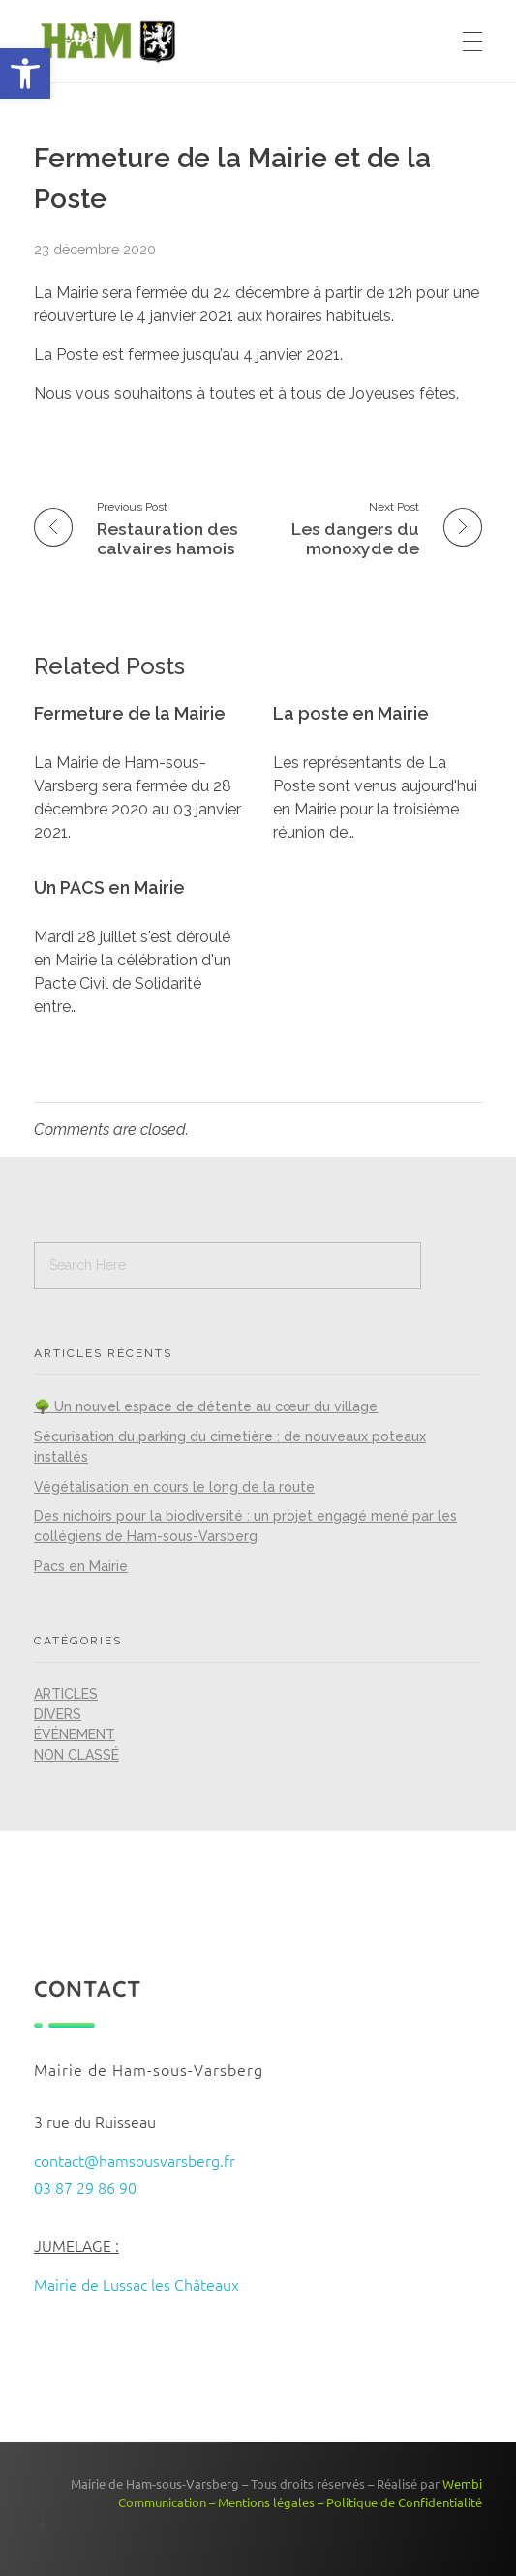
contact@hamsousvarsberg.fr (134, 2160)
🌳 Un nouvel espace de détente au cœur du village (206, 1406)
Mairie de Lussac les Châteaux (136, 2284)
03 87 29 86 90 (85, 2187)
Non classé (76, 1754)
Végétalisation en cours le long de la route (174, 1487)
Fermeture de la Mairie (130, 713)
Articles (66, 1694)
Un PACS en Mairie (109, 887)
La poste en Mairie (351, 713)
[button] (25, 73)
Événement (74, 1734)
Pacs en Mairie (81, 1566)
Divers (57, 1714)
